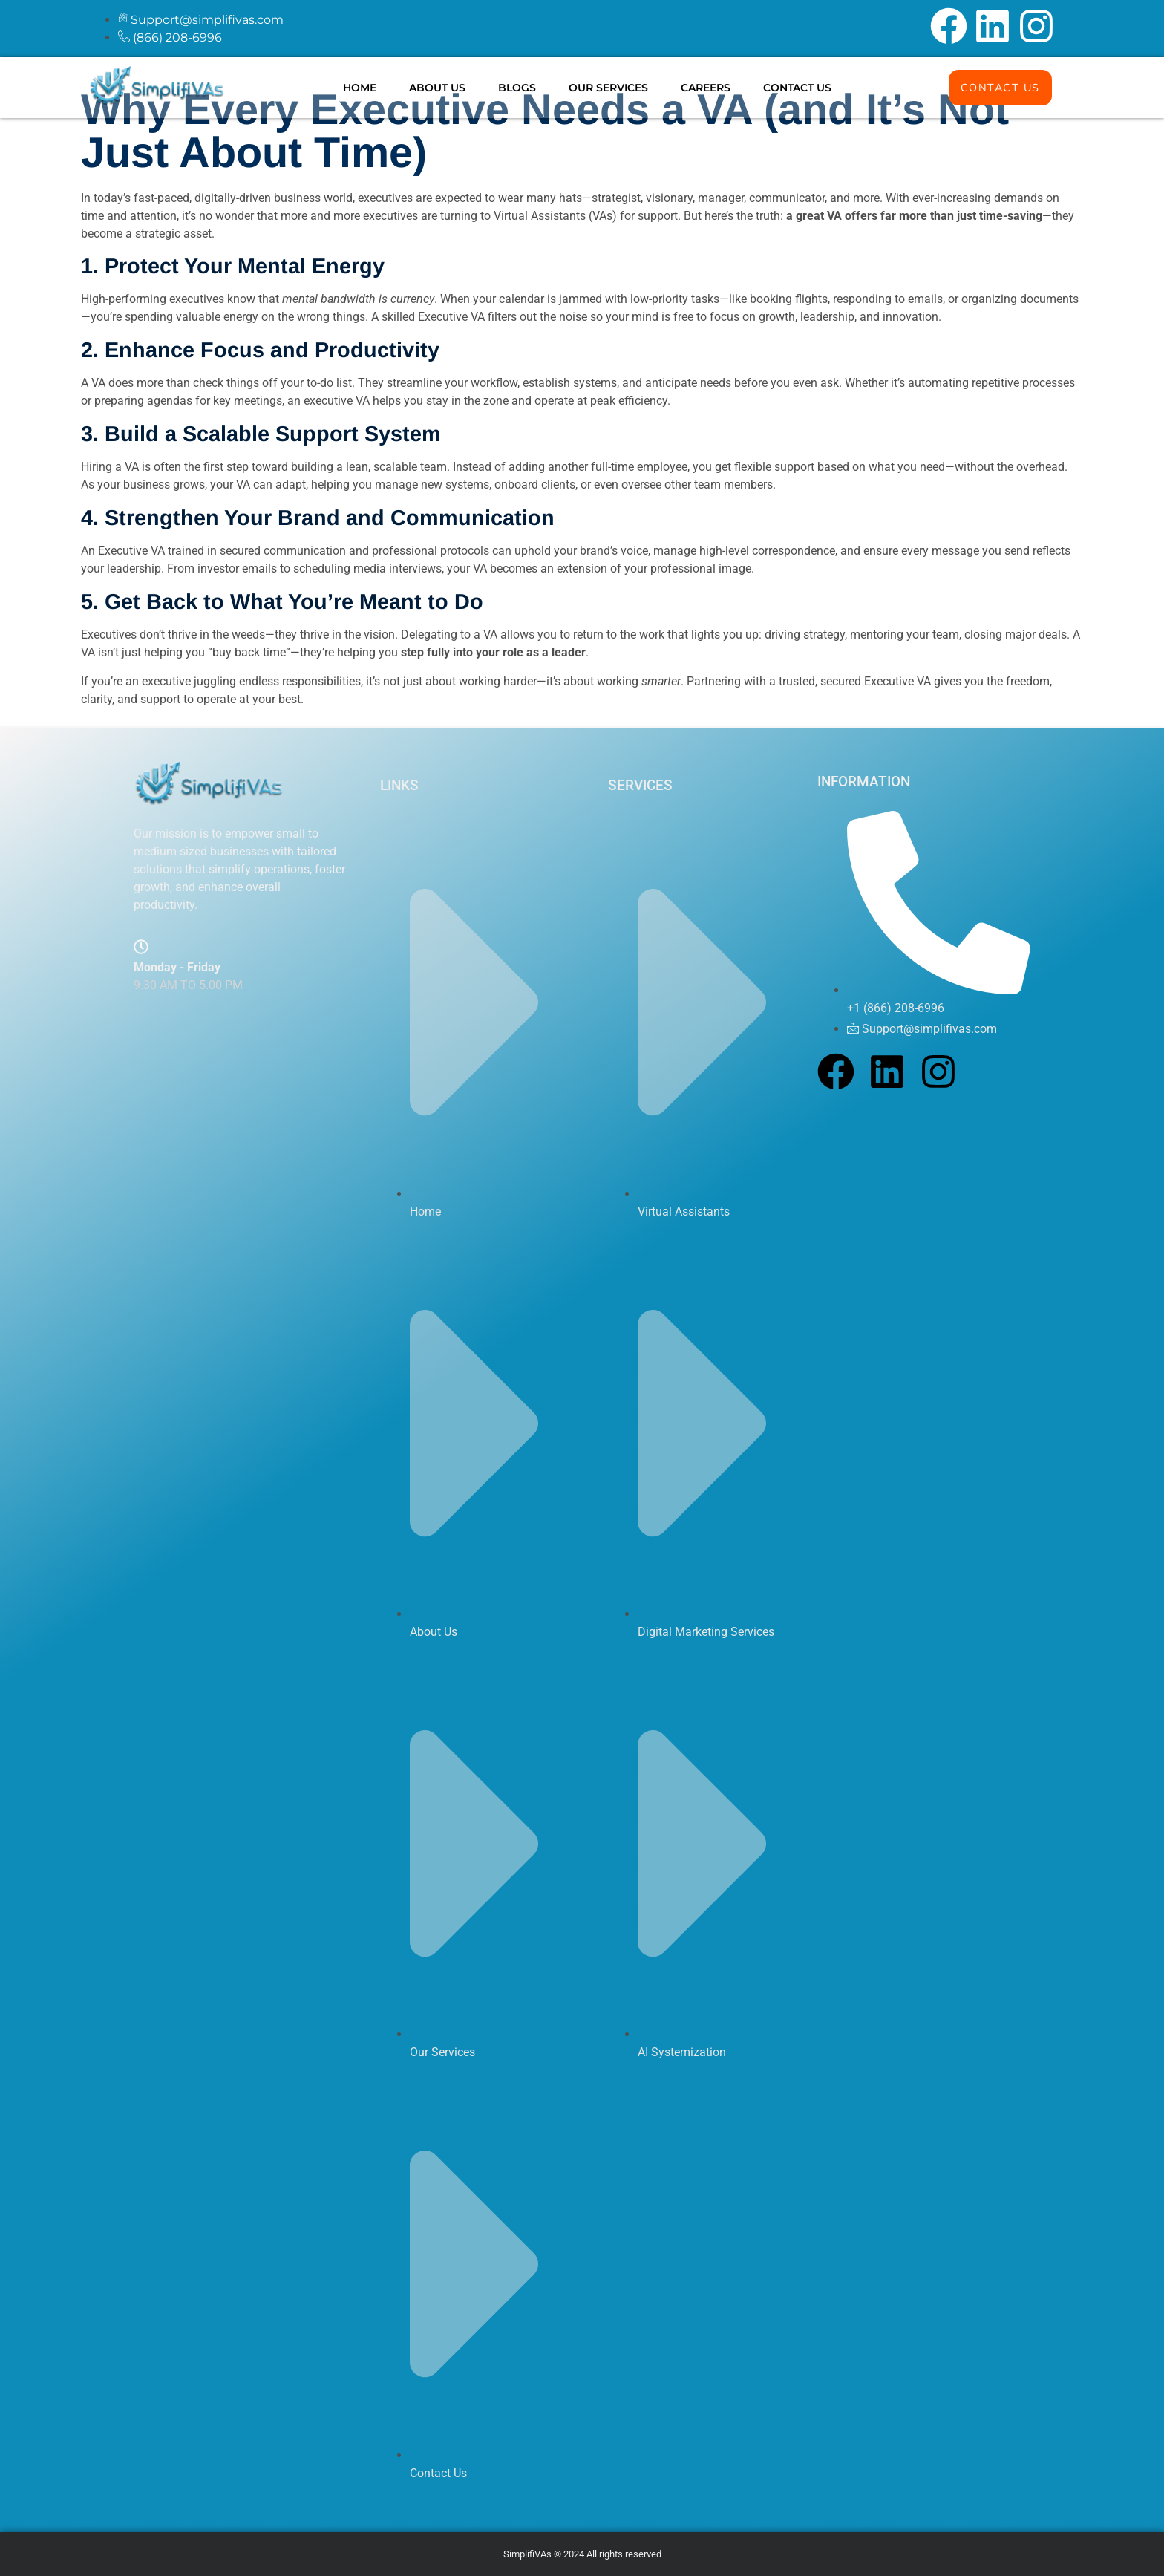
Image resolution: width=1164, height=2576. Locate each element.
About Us (437, 87)
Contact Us (797, 87)
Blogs (517, 87)
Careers (705, 87)
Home (359, 87)
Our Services (608, 87)
